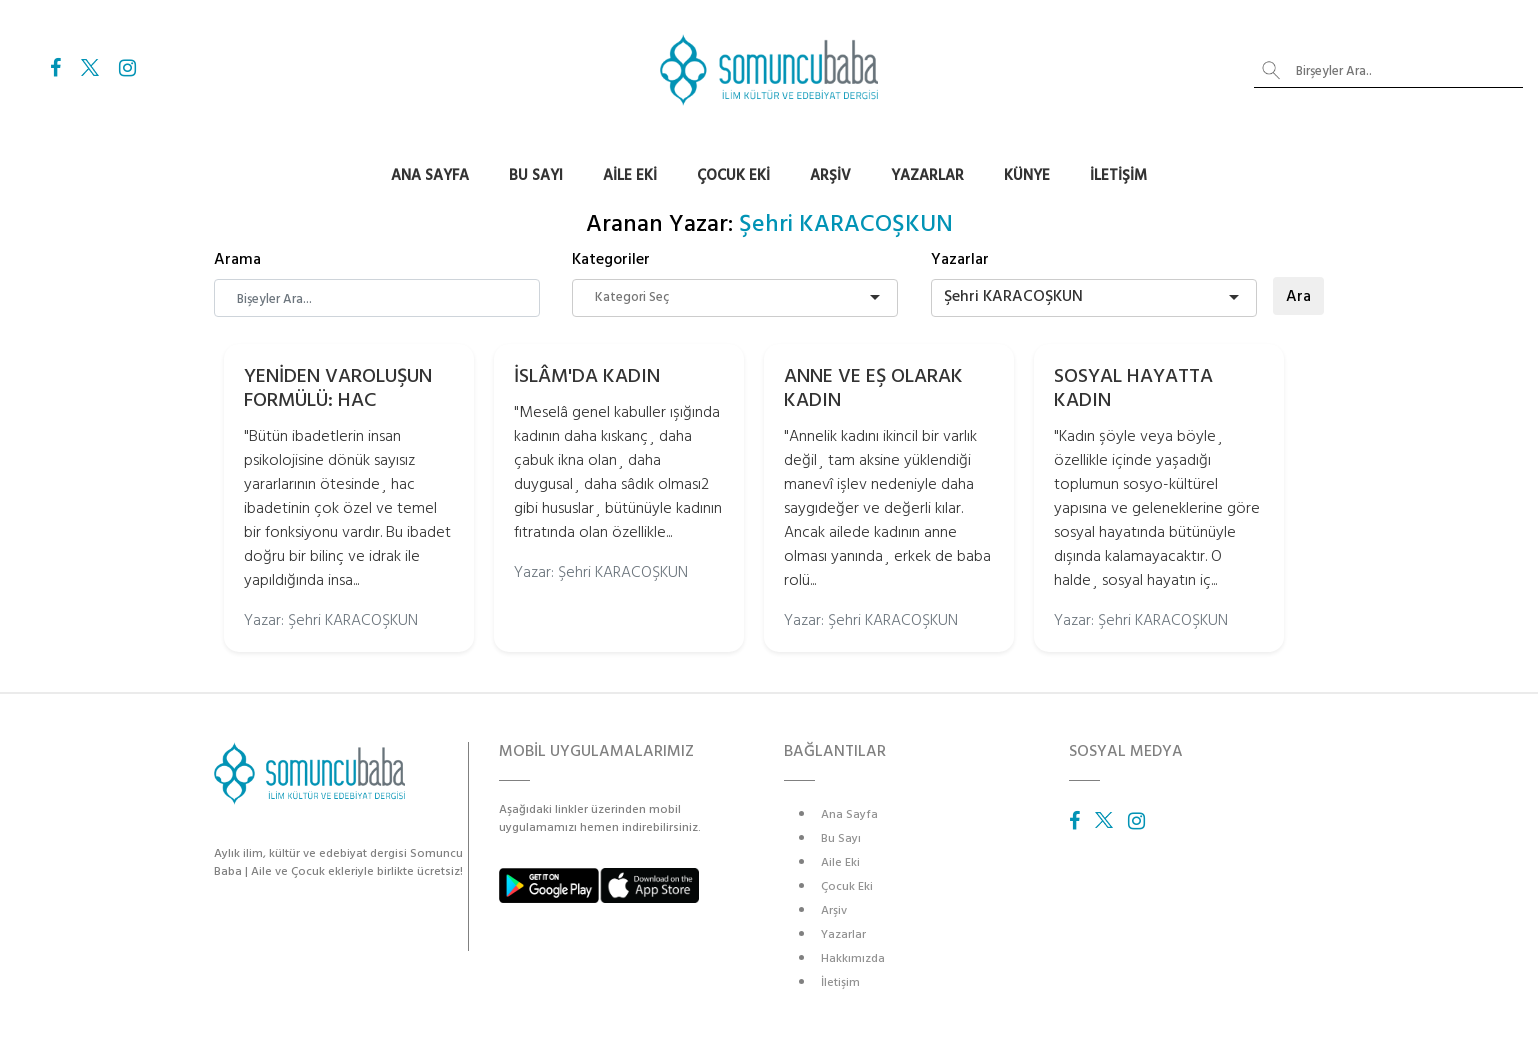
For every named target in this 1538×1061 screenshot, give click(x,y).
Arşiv (830, 175)
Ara (1298, 296)
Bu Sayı (536, 175)
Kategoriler (611, 259)
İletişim (1118, 175)
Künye (1027, 175)
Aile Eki (630, 175)
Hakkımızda (853, 958)
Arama (237, 259)
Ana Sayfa (430, 175)
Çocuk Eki (733, 175)
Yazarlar (927, 175)
